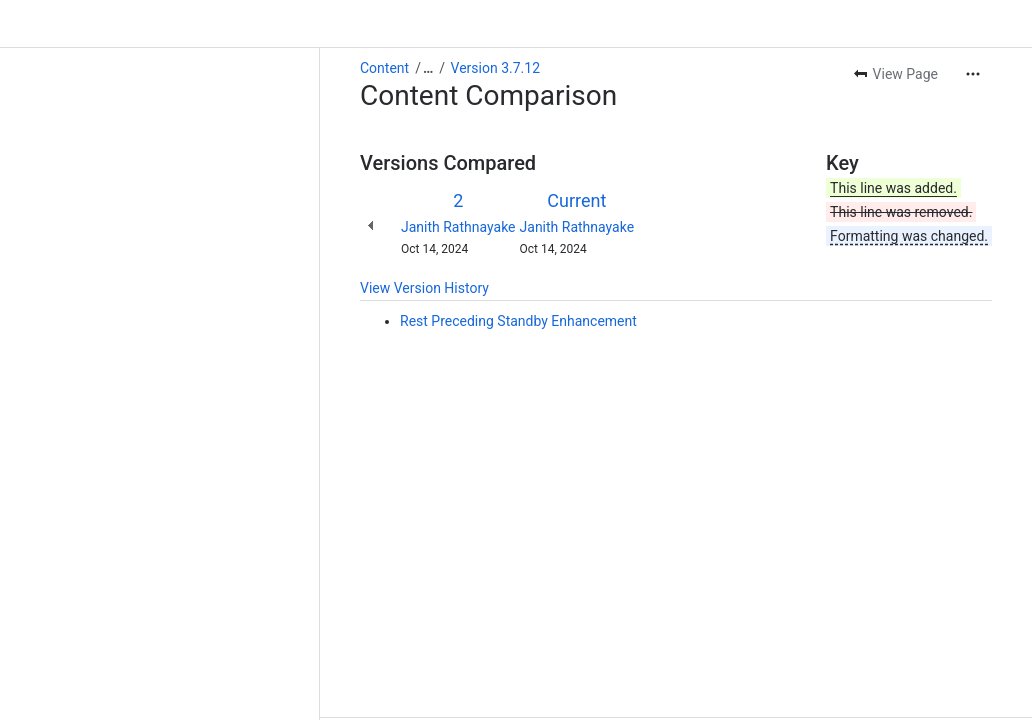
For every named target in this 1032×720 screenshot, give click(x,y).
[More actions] (973, 26)
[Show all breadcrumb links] (108, 20)
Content (64, 20)
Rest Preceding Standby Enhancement (198, 273)
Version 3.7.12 (175, 20)
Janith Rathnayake (138, 179)
